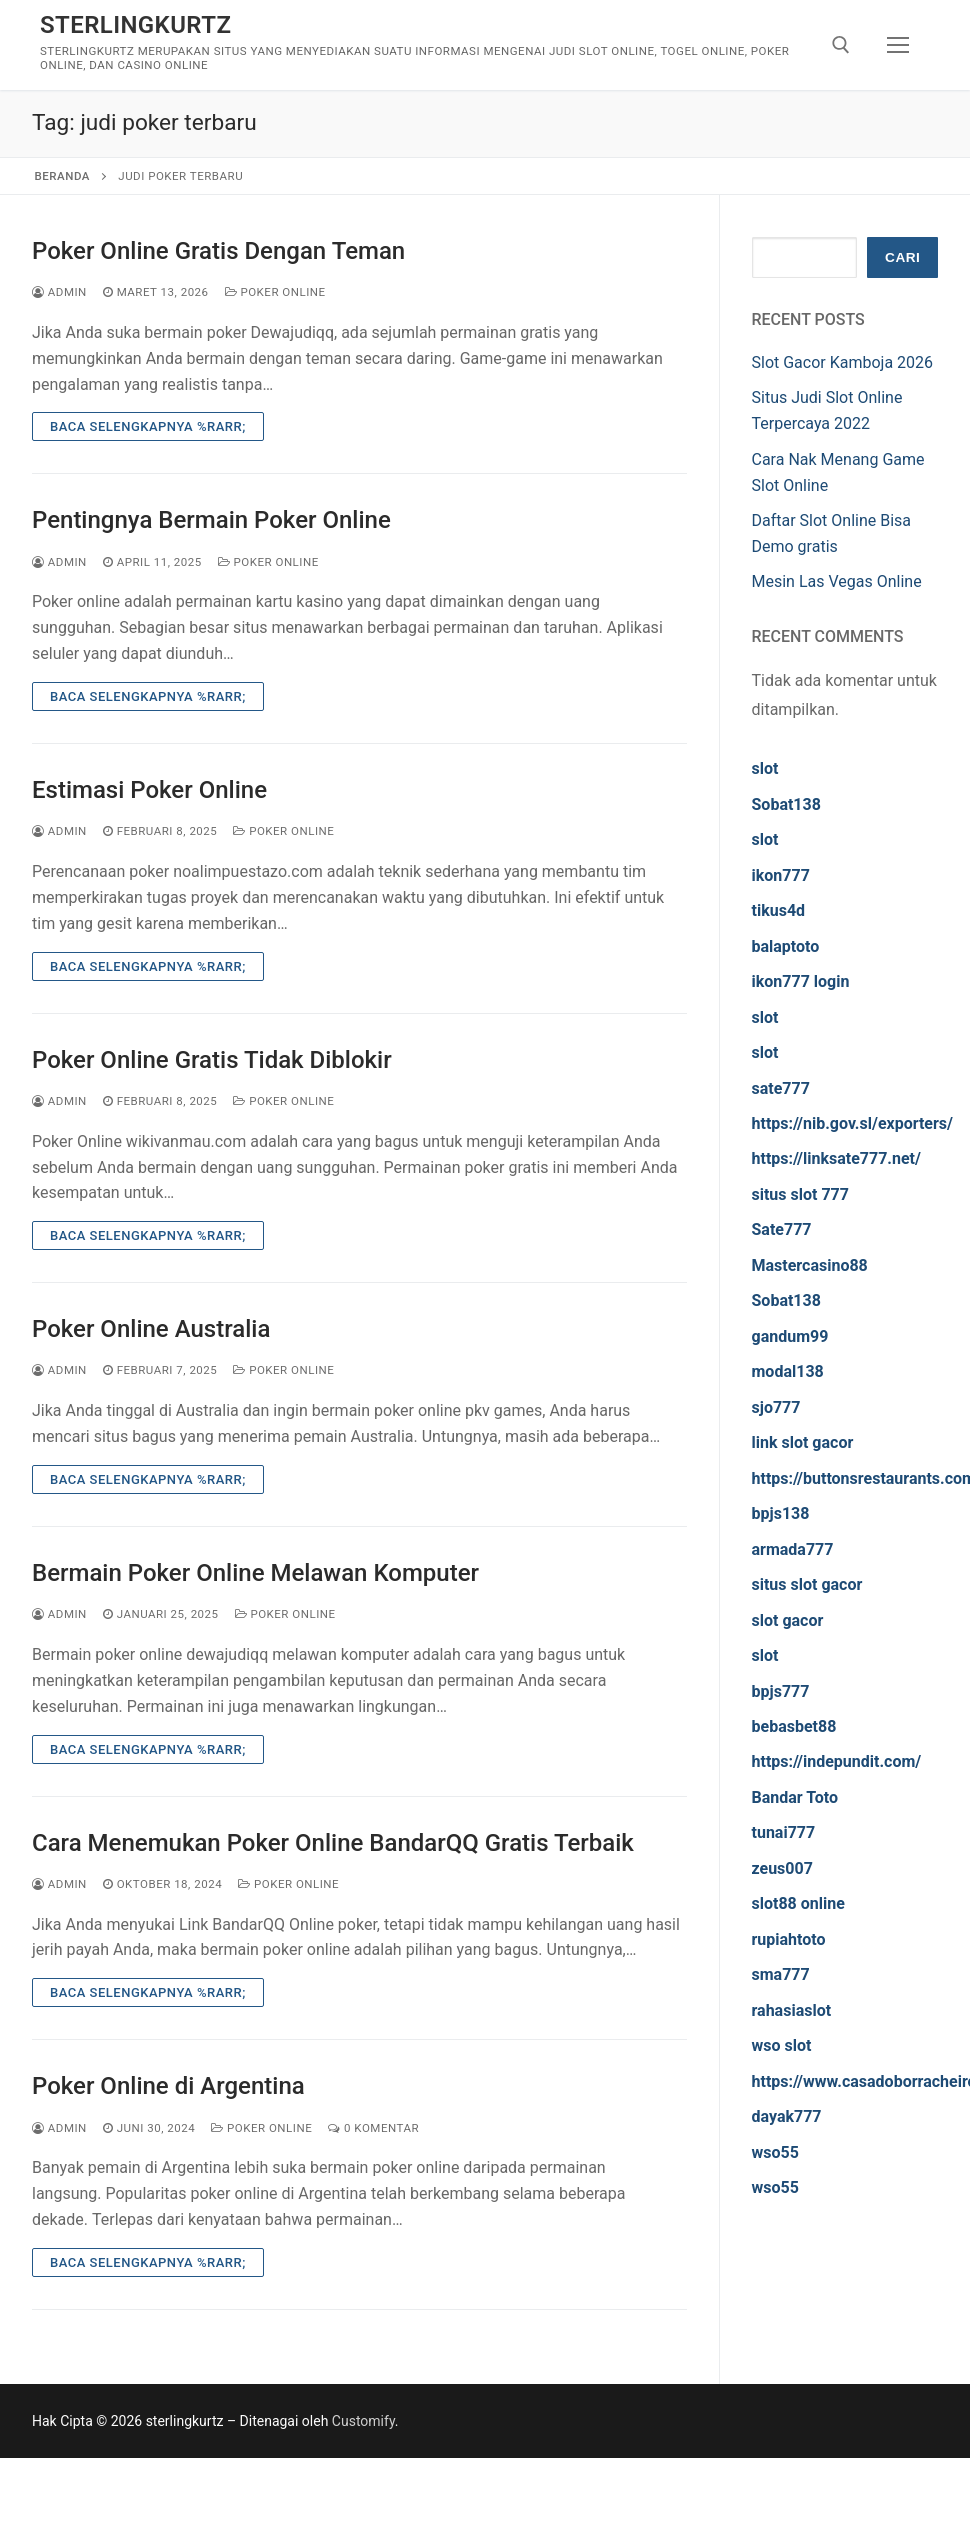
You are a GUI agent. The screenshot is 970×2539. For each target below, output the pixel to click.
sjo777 (776, 1407)
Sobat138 (786, 804)
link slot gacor (803, 1442)
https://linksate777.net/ (836, 1158)
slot (765, 768)
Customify (363, 2421)
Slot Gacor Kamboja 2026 (843, 362)
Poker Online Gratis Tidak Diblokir (212, 1060)
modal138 (788, 1371)
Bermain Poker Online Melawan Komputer (255, 1573)
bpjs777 (781, 1691)
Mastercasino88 (810, 1265)
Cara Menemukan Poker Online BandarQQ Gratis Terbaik (333, 1843)
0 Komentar (373, 2128)
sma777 (781, 1974)
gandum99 (790, 1336)
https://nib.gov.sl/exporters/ (853, 1123)
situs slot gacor (807, 1584)
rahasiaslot (792, 2010)
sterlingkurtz (135, 25)
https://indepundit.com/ (837, 1761)
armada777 (793, 1549)
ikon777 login (801, 981)
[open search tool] (841, 45)
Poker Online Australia (151, 1329)
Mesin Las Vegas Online (837, 581)
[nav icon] (898, 45)
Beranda (62, 176)
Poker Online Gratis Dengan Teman (218, 251)
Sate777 (782, 1229)
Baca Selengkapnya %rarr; (148, 426)
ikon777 (781, 875)
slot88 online (798, 1903)
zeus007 (782, 1868)
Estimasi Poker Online (149, 790)
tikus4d (779, 910)
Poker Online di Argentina (168, 2086)
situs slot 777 (800, 1194)
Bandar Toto (795, 1797)
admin (59, 292)
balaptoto (786, 946)
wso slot (782, 2045)
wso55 (775, 2152)
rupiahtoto (789, 1939)
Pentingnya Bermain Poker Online (211, 520)
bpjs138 (781, 1513)
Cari (902, 257)
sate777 (781, 1088)
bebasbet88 (794, 1726)
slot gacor (788, 1620)
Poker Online (275, 292)
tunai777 (784, 1832)
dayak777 (787, 2116)
